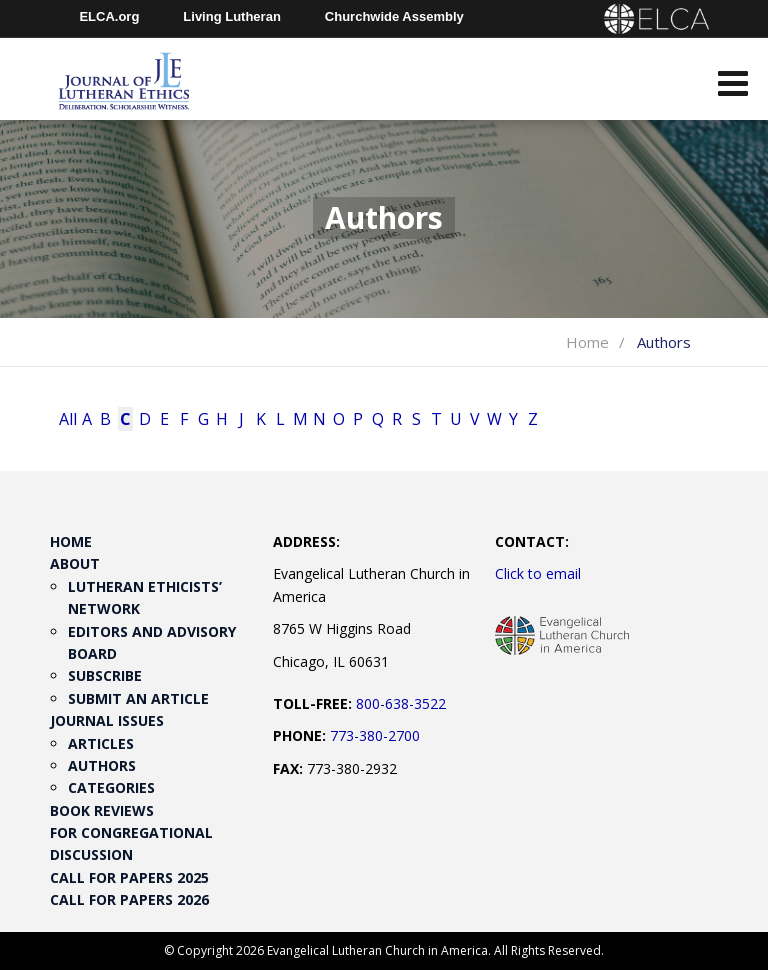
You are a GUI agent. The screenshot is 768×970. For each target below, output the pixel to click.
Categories (111, 787)
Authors (102, 765)
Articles (101, 743)
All (66, 419)
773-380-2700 (375, 735)
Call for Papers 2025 (129, 877)
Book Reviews (102, 810)
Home (587, 342)
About (75, 563)
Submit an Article (138, 698)
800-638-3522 (401, 703)
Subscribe (105, 675)
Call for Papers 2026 (129, 899)
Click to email (538, 573)
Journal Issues (107, 720)
